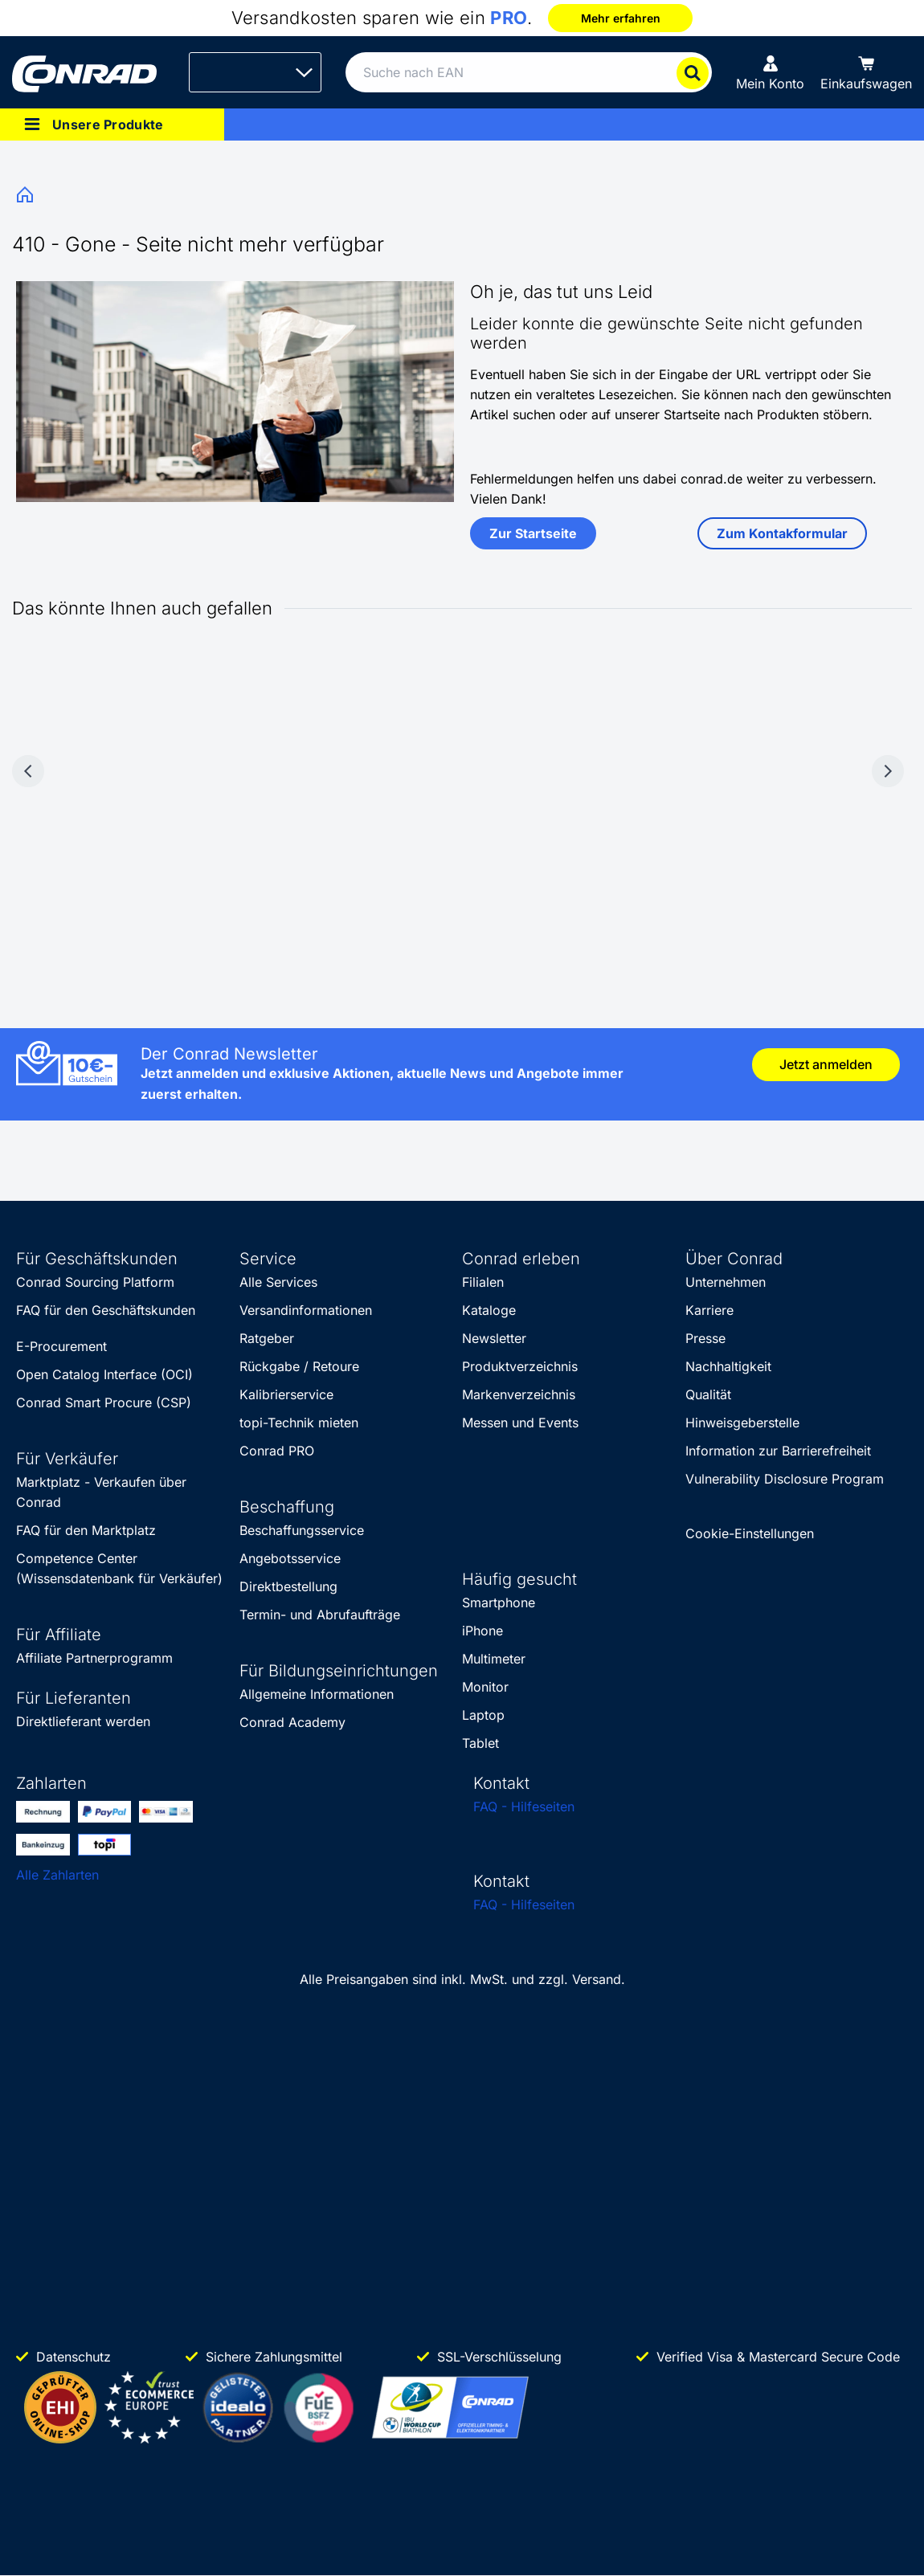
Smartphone (498, 1602)
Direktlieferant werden (83, 1721)
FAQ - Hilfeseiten (523, 1806)
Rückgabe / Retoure (299, 1366)
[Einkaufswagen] (866, 72)
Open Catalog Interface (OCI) (104, 1374)
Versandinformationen (305, 1310)
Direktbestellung (288, 1586)
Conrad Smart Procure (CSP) (103, 1402)
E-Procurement (61, 1346)
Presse (705, 1338)
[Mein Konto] (770, 72)
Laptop (483, 1715)
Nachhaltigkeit (728, 1366)
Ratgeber (266, 1338)
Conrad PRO (276, 1451)
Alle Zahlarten (57, 1875)
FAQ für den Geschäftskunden (105, 1310)
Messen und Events (520, 1423)
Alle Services (278, 1282)
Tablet (480, 1743)
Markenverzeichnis (518, 1394)
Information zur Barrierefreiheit (778, 1451)
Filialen (483, 1282)
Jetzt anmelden (826, 1064)
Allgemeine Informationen (316, 1694)
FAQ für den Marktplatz (86, 1530)
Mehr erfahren (620, 18)
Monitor (485, 1687)
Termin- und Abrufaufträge (319, 1614)
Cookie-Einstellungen (749, 1533)
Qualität (708, 1394)
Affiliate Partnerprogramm (94, 1658)
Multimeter (493, 1659)
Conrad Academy (292, 1722)
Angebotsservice (290, 1558)
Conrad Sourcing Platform (95, 1282)
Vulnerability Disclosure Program (784, 1479)
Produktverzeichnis (520, 1366)
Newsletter (494, 1338)
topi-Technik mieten (298, 1423)
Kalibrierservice (286, 1394)
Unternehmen (725, 1282)
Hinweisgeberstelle (742, 1423)
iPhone (482, 1631)
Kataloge (489, 1310)
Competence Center (76, 1558)
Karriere (709, 1310)
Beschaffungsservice (301, 1530)
